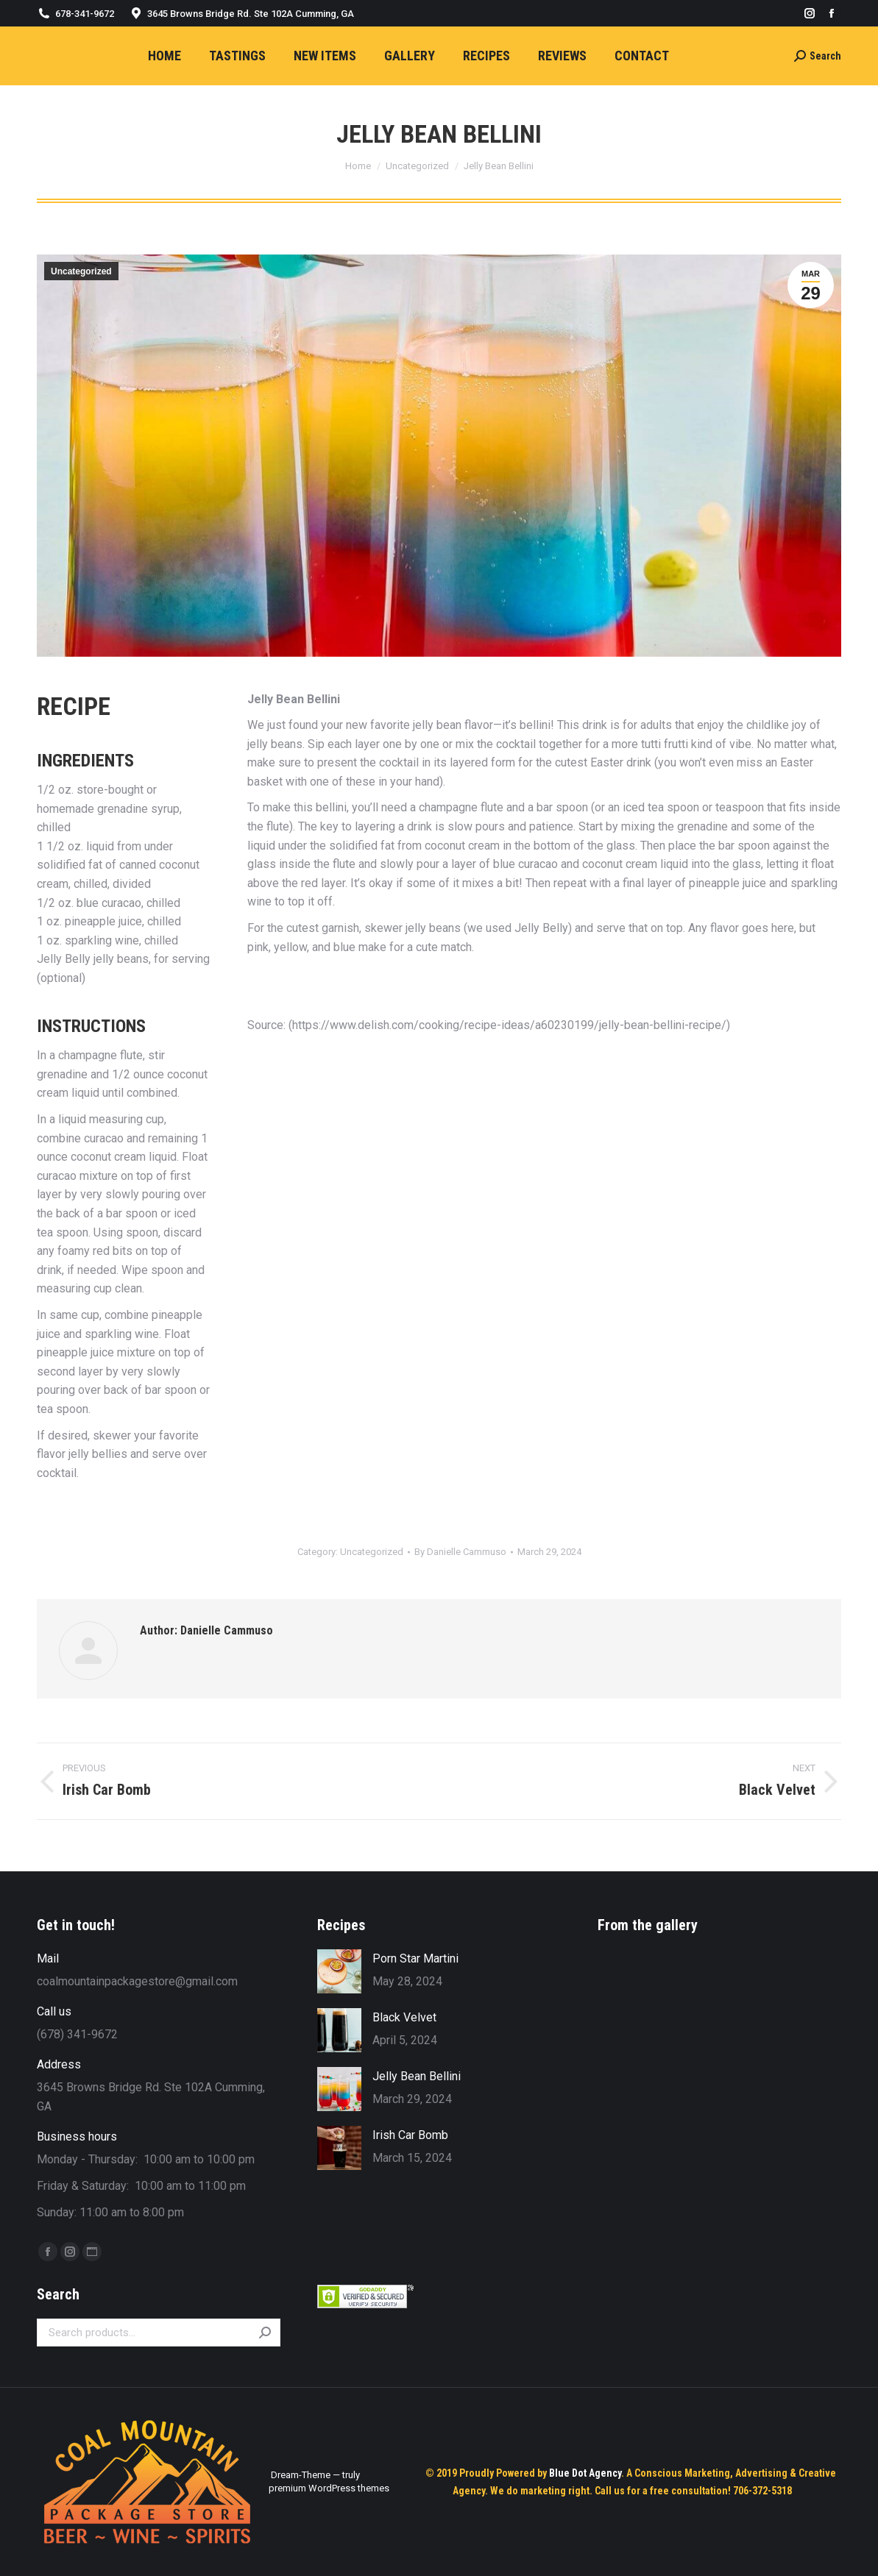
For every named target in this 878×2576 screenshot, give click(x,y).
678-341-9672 (84, 13)
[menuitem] (164, 56)
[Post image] (339, 1971)
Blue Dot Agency (585, 2473)
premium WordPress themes (329, 2488)
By (460, 1551)
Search (265, 2332)
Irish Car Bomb (410, 2135)
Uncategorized (81, 271)
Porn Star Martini (415, 1958)
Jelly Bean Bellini (416, 2076)
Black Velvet (404, 2017)
